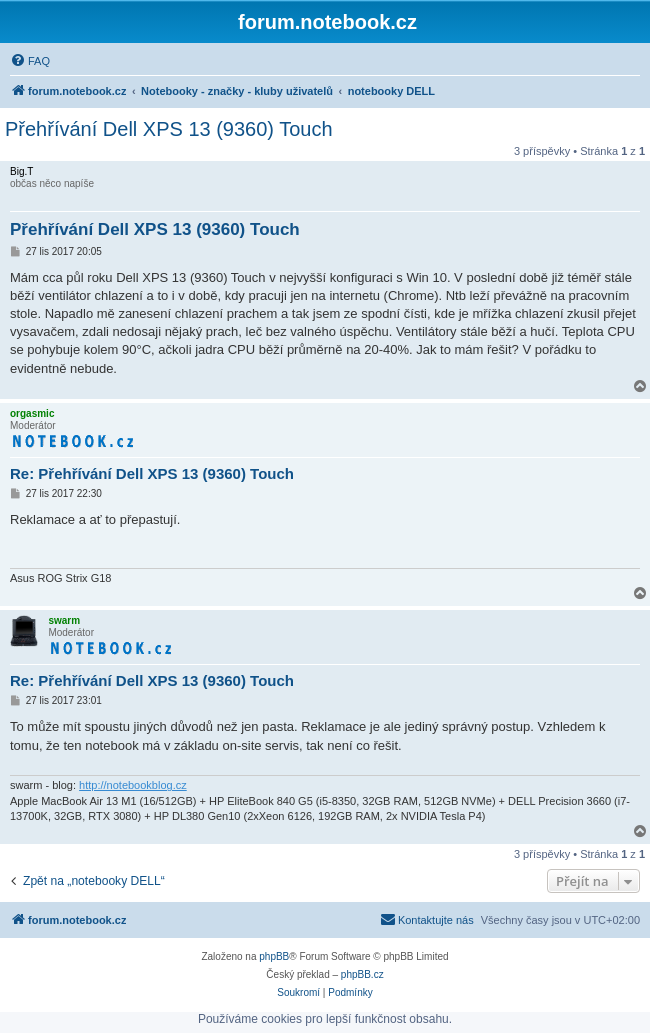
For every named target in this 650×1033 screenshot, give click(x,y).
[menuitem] (30, 61)
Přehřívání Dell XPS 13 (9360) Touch (169, 129)
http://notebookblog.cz (133, 785)
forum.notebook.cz (327, 22)
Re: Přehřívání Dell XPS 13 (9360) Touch (152, 473)
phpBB (274, 956)
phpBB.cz (362, 974)
